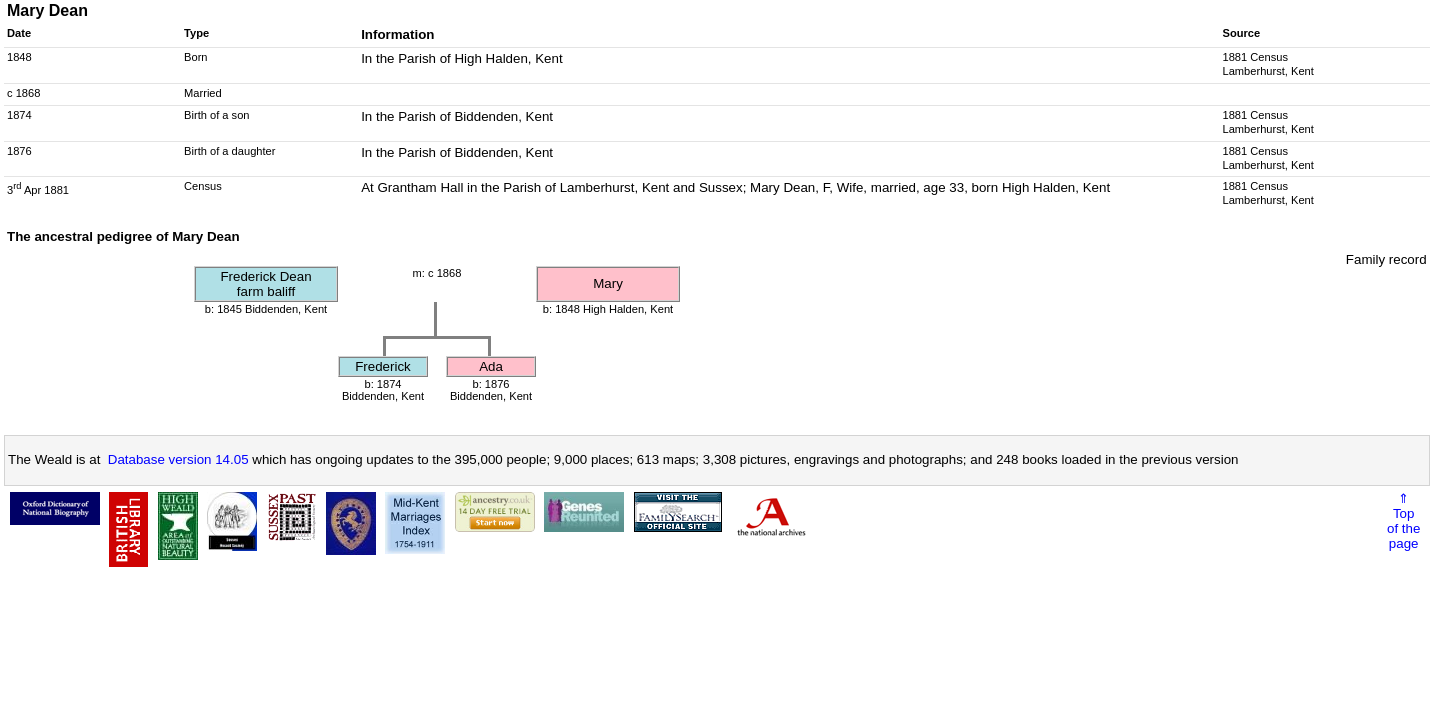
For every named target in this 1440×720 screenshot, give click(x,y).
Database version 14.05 (178, 459)
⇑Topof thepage (1403, 521)
